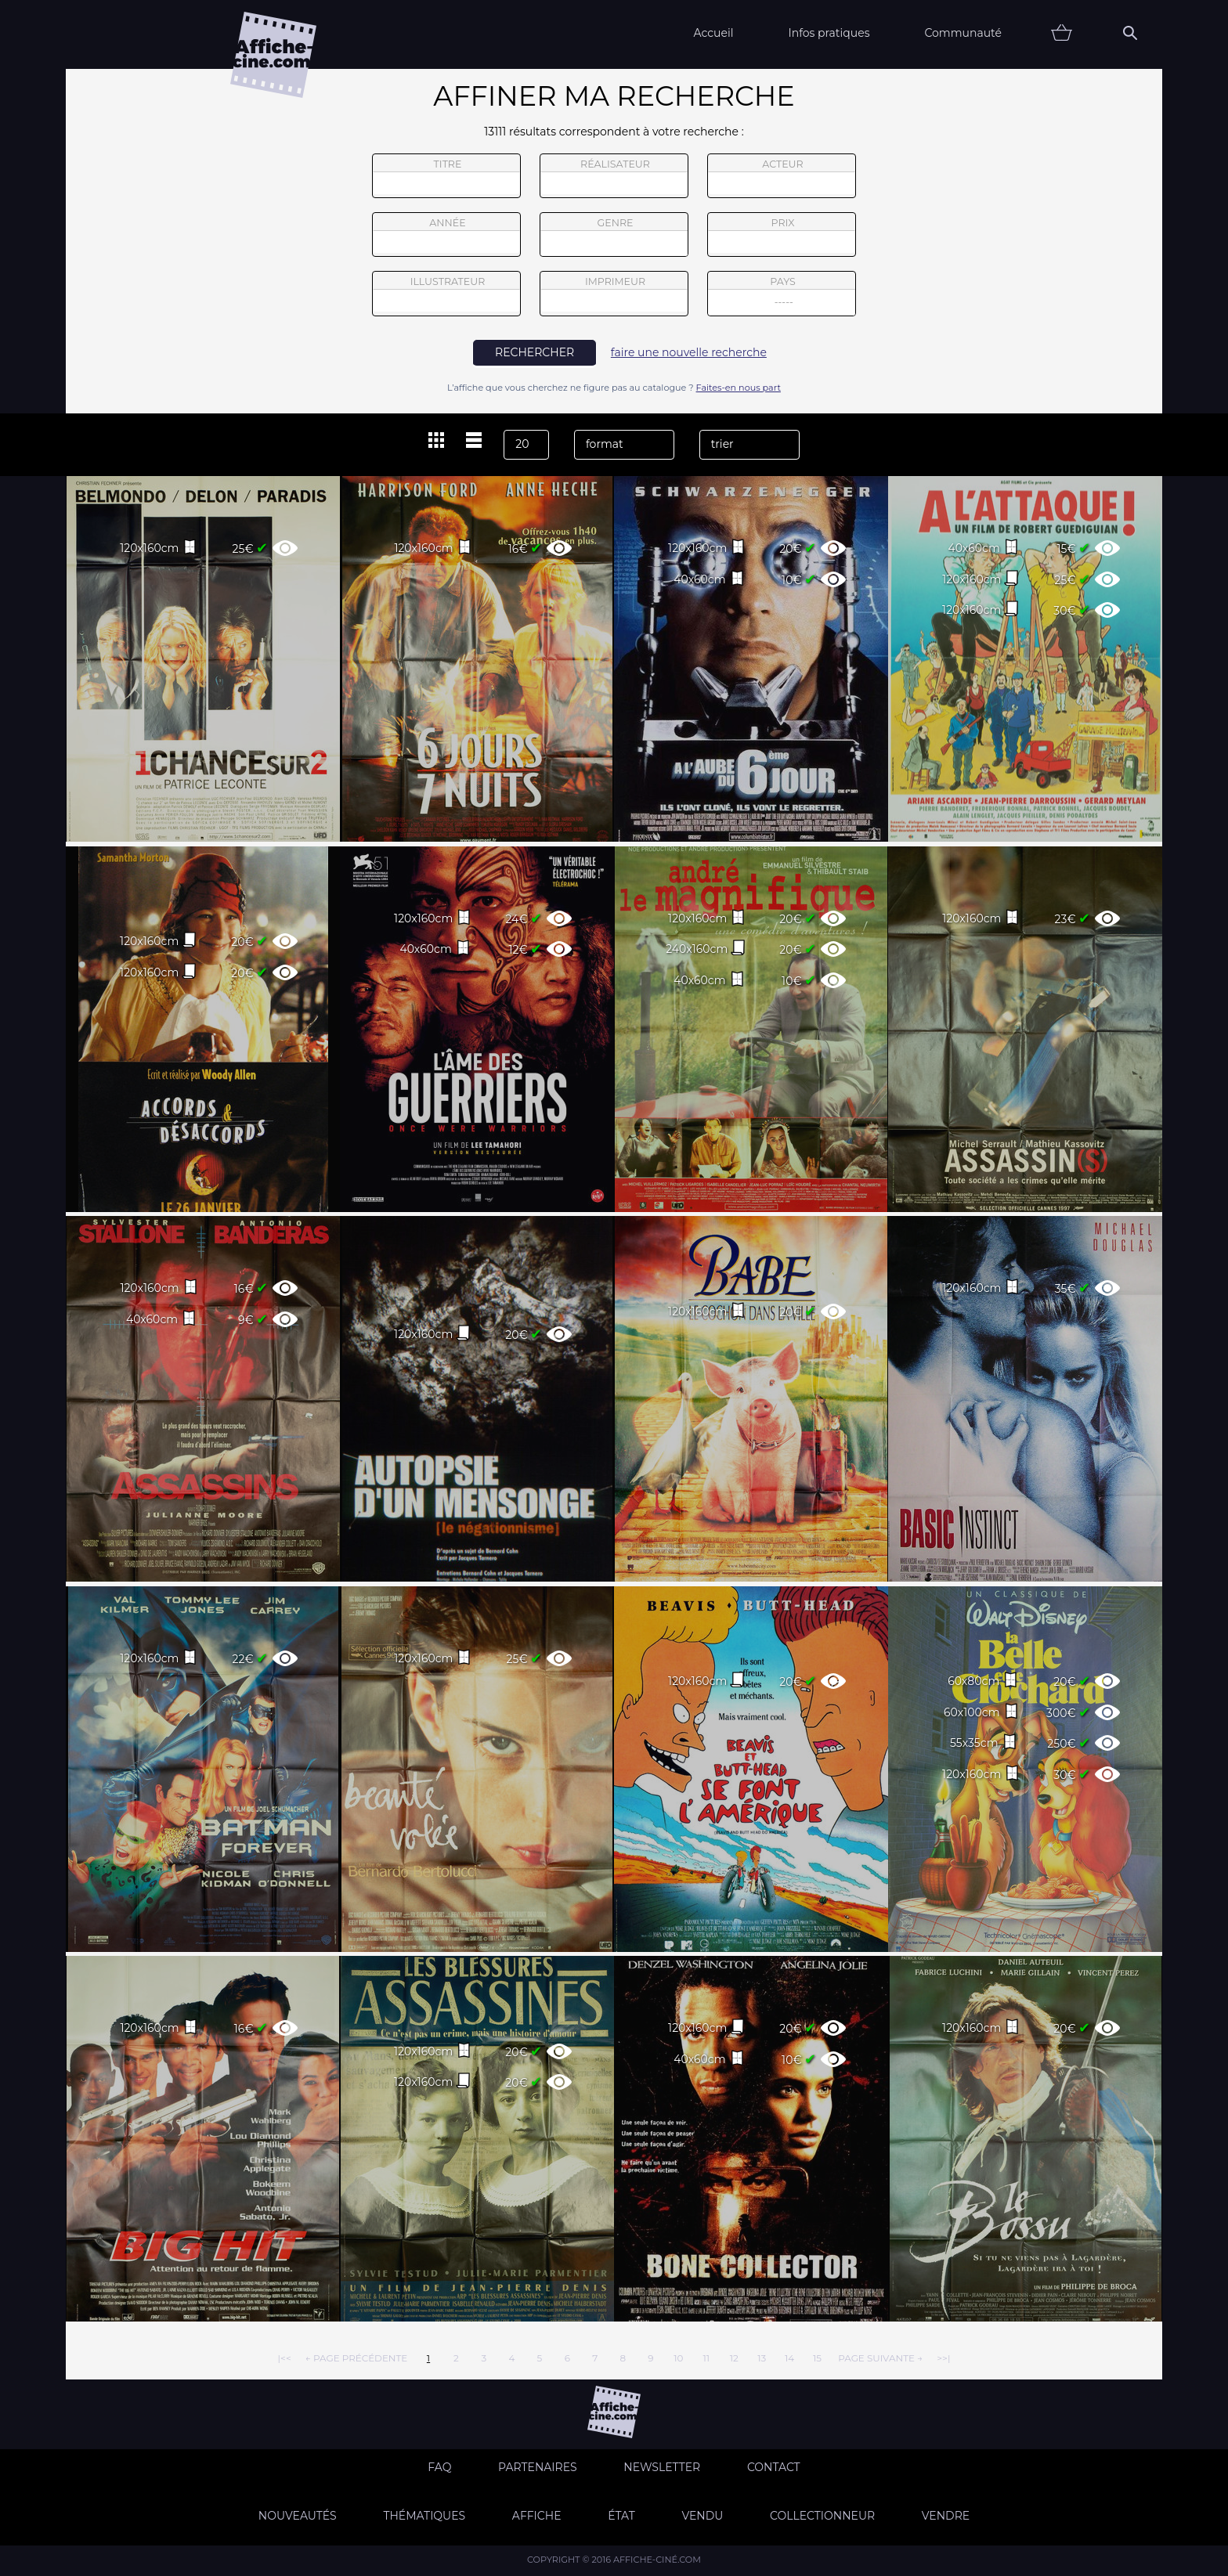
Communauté (963, 33)
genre (614, 237)
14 (789, 2358)
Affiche (537, 2516)
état (621, 2516)
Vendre (946, 2516)
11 (706, 2358)
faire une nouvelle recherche (689, 352)
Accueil (713, 33)
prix (781, 235)
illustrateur (446, 294)
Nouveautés (297, 2516)
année (446, 235)
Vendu (702, 2516)
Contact (773, 2467)
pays (782, 296)
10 (678, 2358)
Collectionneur (822, 2516)
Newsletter (661, 2467)
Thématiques (424, 2516)
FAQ (439, 2467)
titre (446, 176)
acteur (781, 176)
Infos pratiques (828, 33)
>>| (943, 2358)
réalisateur (614, 176)
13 (761, 2358)
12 (734, 2358)
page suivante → (880, 2358)
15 (817, 2358)
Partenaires (537, 2467)
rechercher (534, 352)
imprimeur (614, 294)
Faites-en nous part (738, 387)
